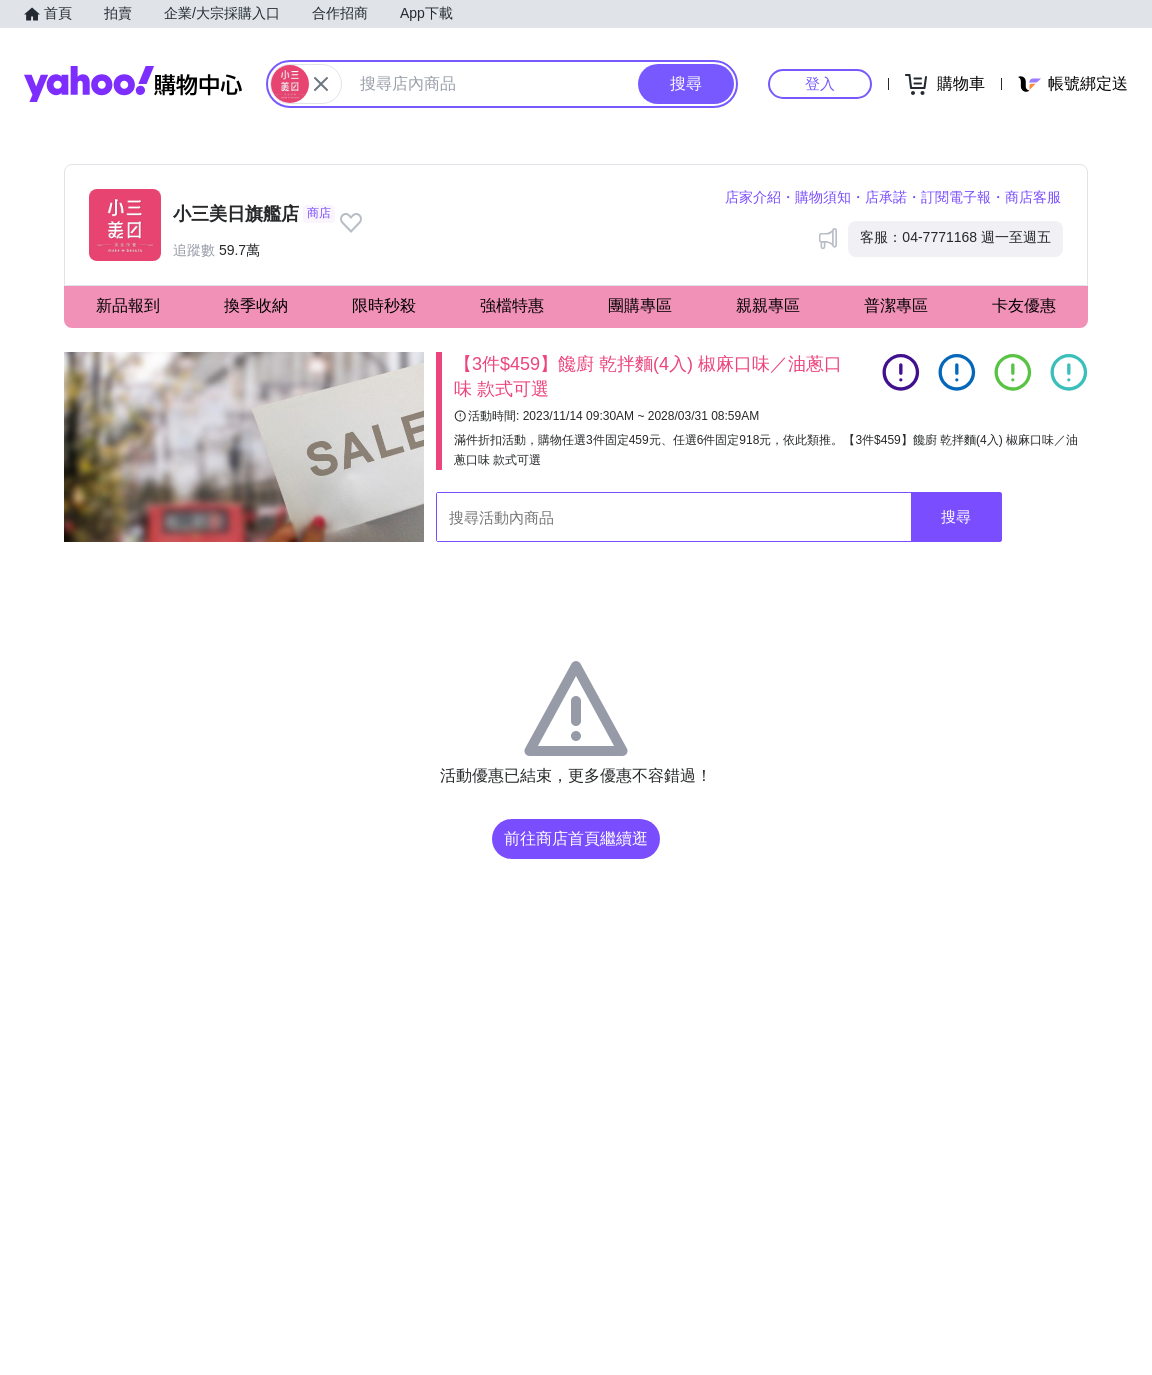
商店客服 (1033, 197)
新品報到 (128, 305)
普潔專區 (896, 305)
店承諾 (886, 197)
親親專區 (768, 305)
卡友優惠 (1024, 305)
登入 (820, 83)
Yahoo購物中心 (133, 84)
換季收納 (256, 305)
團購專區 (640, 305)
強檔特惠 (512, 305)
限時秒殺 (384, 305)
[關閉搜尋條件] (321, 84)
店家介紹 (753, 197)
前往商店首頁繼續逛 (576, 838)
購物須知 (823, 197)
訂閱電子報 (956, 197)
